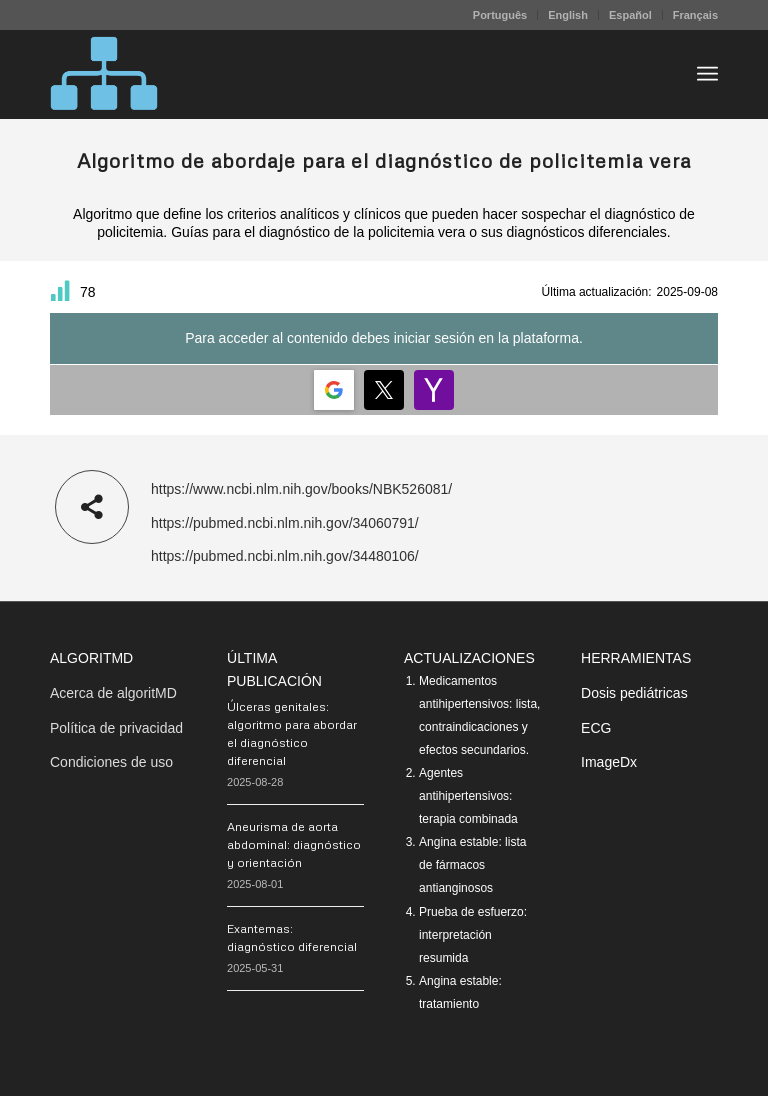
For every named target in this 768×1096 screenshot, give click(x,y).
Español (630, 15)
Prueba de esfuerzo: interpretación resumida (473, 935)
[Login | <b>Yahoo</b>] (434, 390)
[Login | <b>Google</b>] (334, 390)
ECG (596, 728)
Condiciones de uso (111, 762)
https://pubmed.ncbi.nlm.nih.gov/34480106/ (285, 556)
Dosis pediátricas (634, 693)
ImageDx (609, 762)
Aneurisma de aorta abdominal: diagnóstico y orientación (294, 844)
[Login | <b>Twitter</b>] (384, 390)
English (568, 15)
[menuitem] (500, 15)
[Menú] (707, 74)
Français (695, 15)
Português (500, 15)
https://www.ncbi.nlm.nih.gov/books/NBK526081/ (301, 489)
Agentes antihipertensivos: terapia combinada (468, 796)
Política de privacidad (116, 728)
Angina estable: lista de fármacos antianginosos (472, 865)
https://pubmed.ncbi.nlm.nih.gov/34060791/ (285, 523)
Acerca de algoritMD (113, 693)
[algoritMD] (104, 74)
